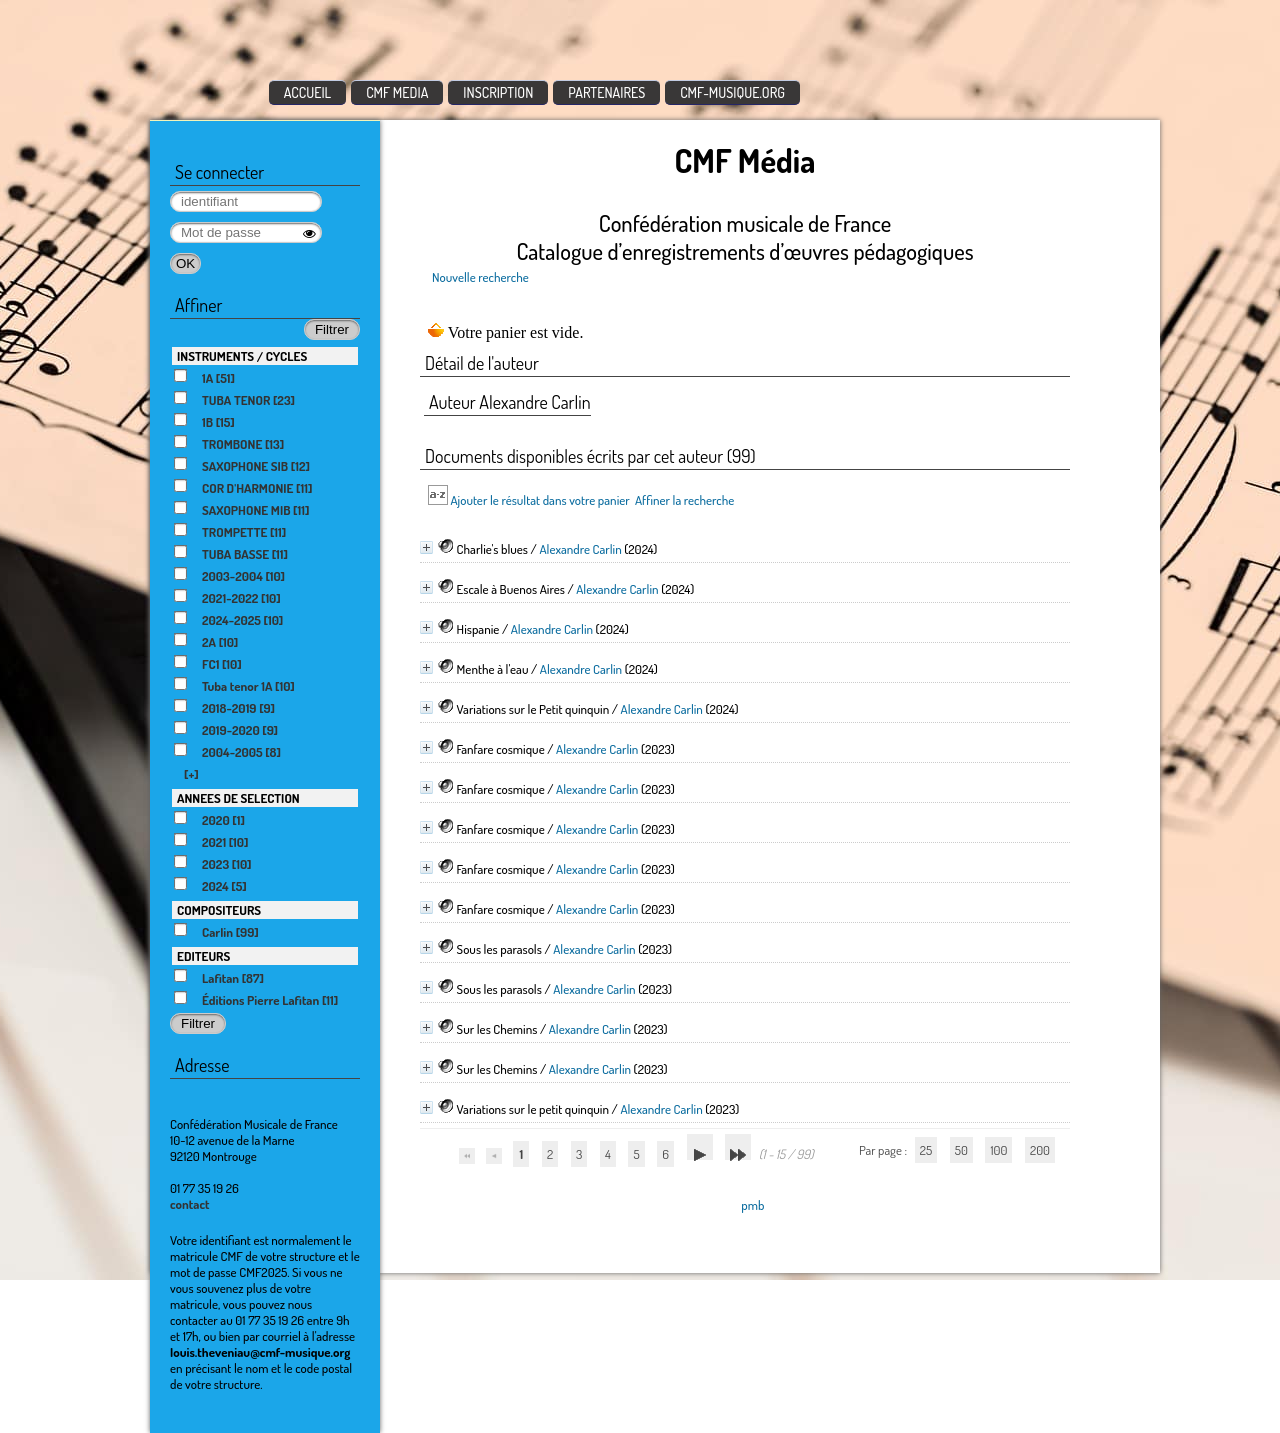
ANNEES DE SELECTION (238, 798)
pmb (752, 1205)
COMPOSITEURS (219, 910)
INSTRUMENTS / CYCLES (242, 356)
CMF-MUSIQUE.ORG (732, 92)
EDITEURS (203, 956)
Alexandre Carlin (580, 549)
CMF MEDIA (397, 92)
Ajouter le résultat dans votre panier (539, 500)
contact (190, 1204)
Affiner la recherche (684, 500)
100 (998, 1150)
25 (926, 1150)
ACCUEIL (308, 92)
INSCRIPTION (498, 92)
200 (1040, 1150)
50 (961, 1150)
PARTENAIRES (606, 92)
